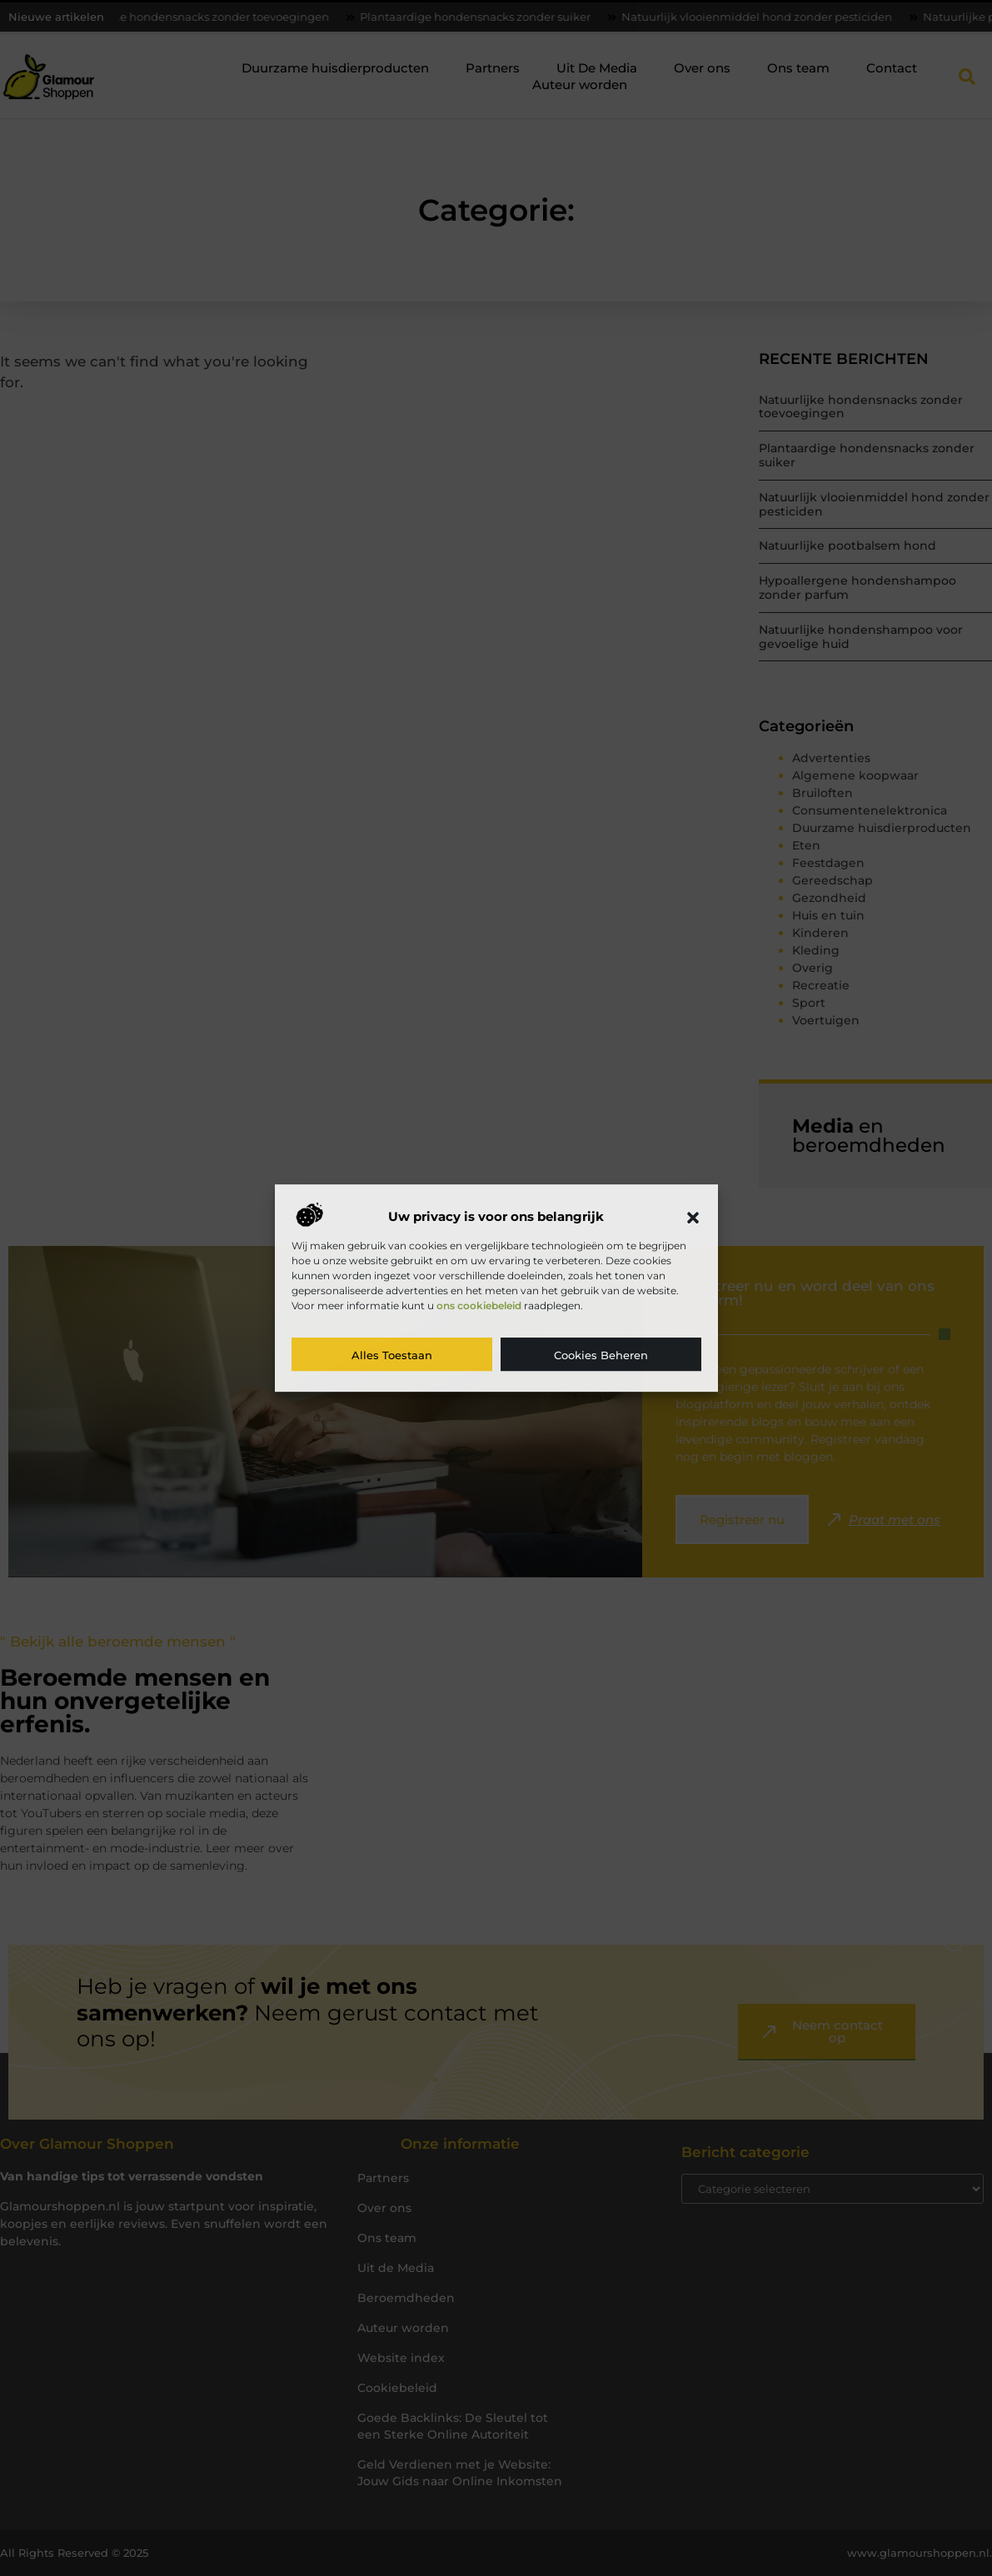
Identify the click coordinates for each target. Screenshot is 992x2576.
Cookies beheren (601, 1355)
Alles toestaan (391, 1355)
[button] (693, 1217)
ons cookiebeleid (478, 1305)
